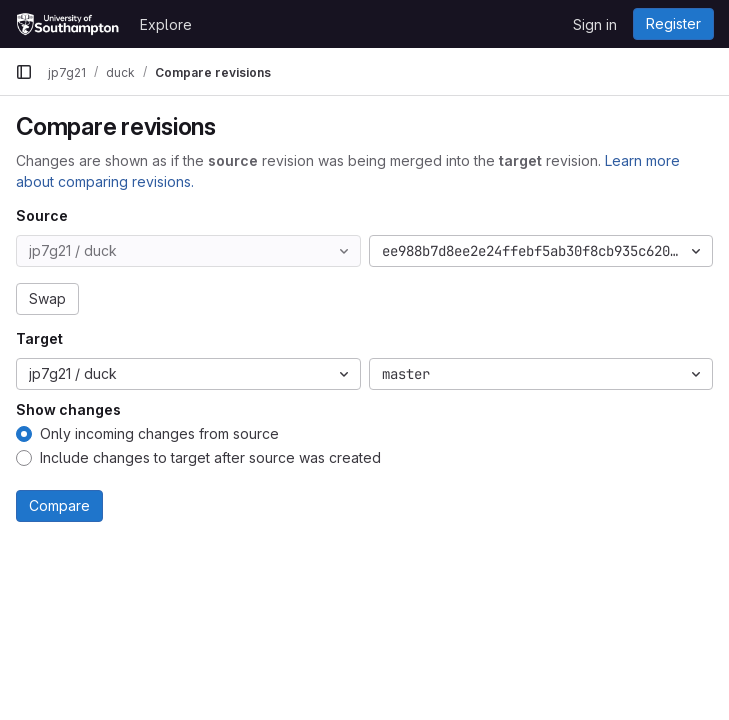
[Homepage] (67, 24)
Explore (166, 24)
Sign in (595, 24)
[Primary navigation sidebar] (24, 72)
